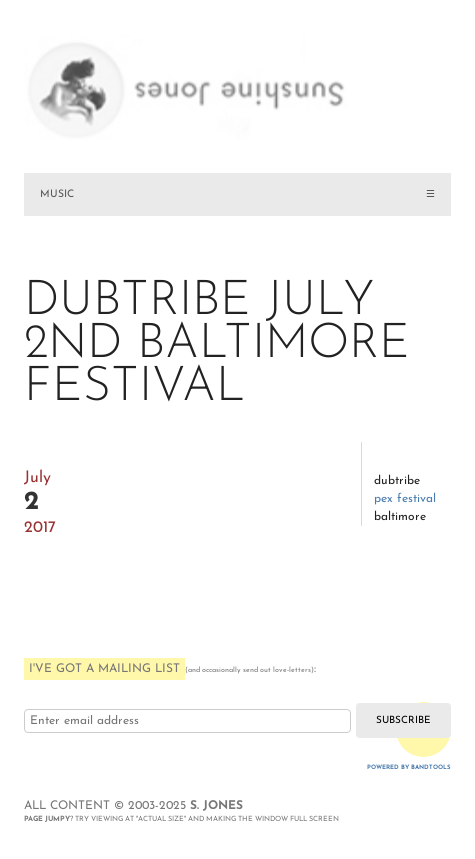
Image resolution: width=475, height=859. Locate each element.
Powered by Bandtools (409, 767)
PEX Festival (405, 499)
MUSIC (57, 194)
